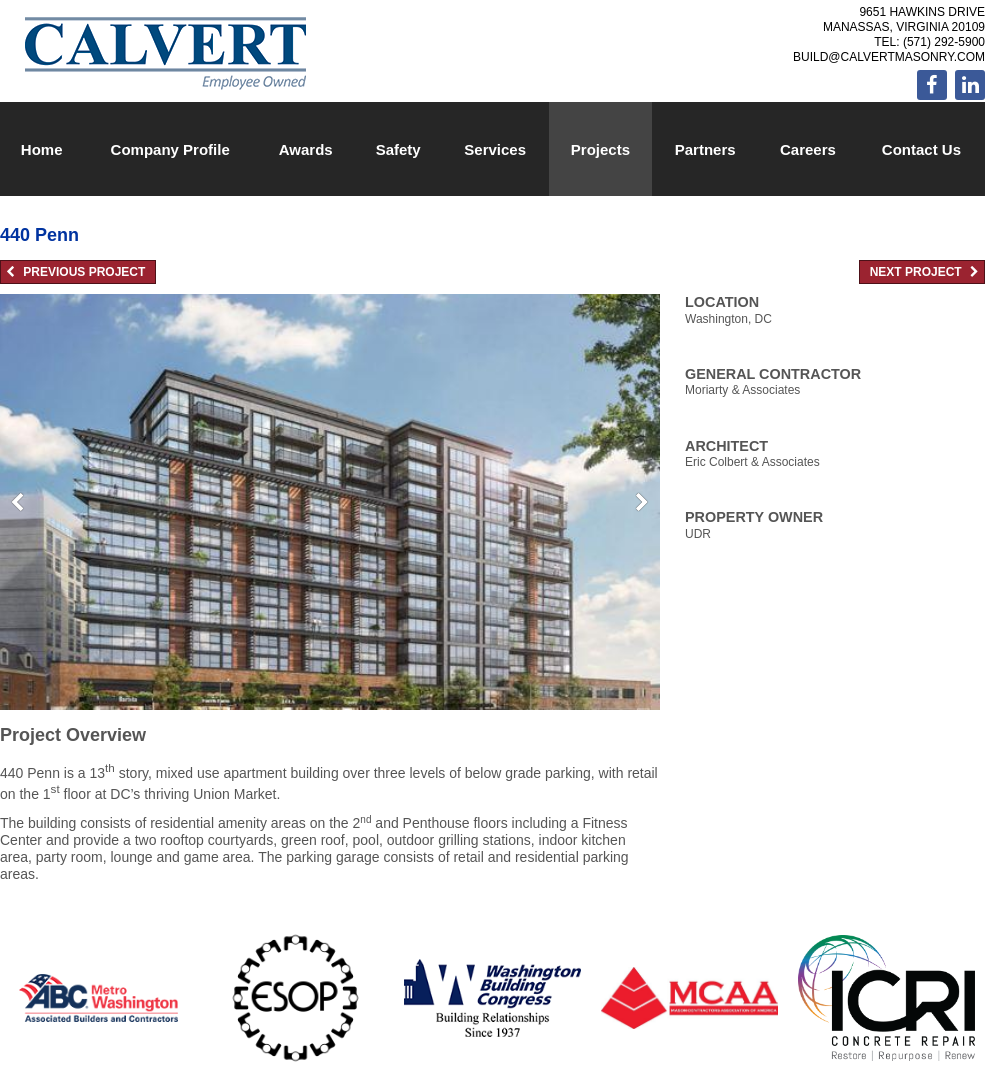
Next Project (924, 272)
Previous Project (75, 272)
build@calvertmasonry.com (889, 57)
